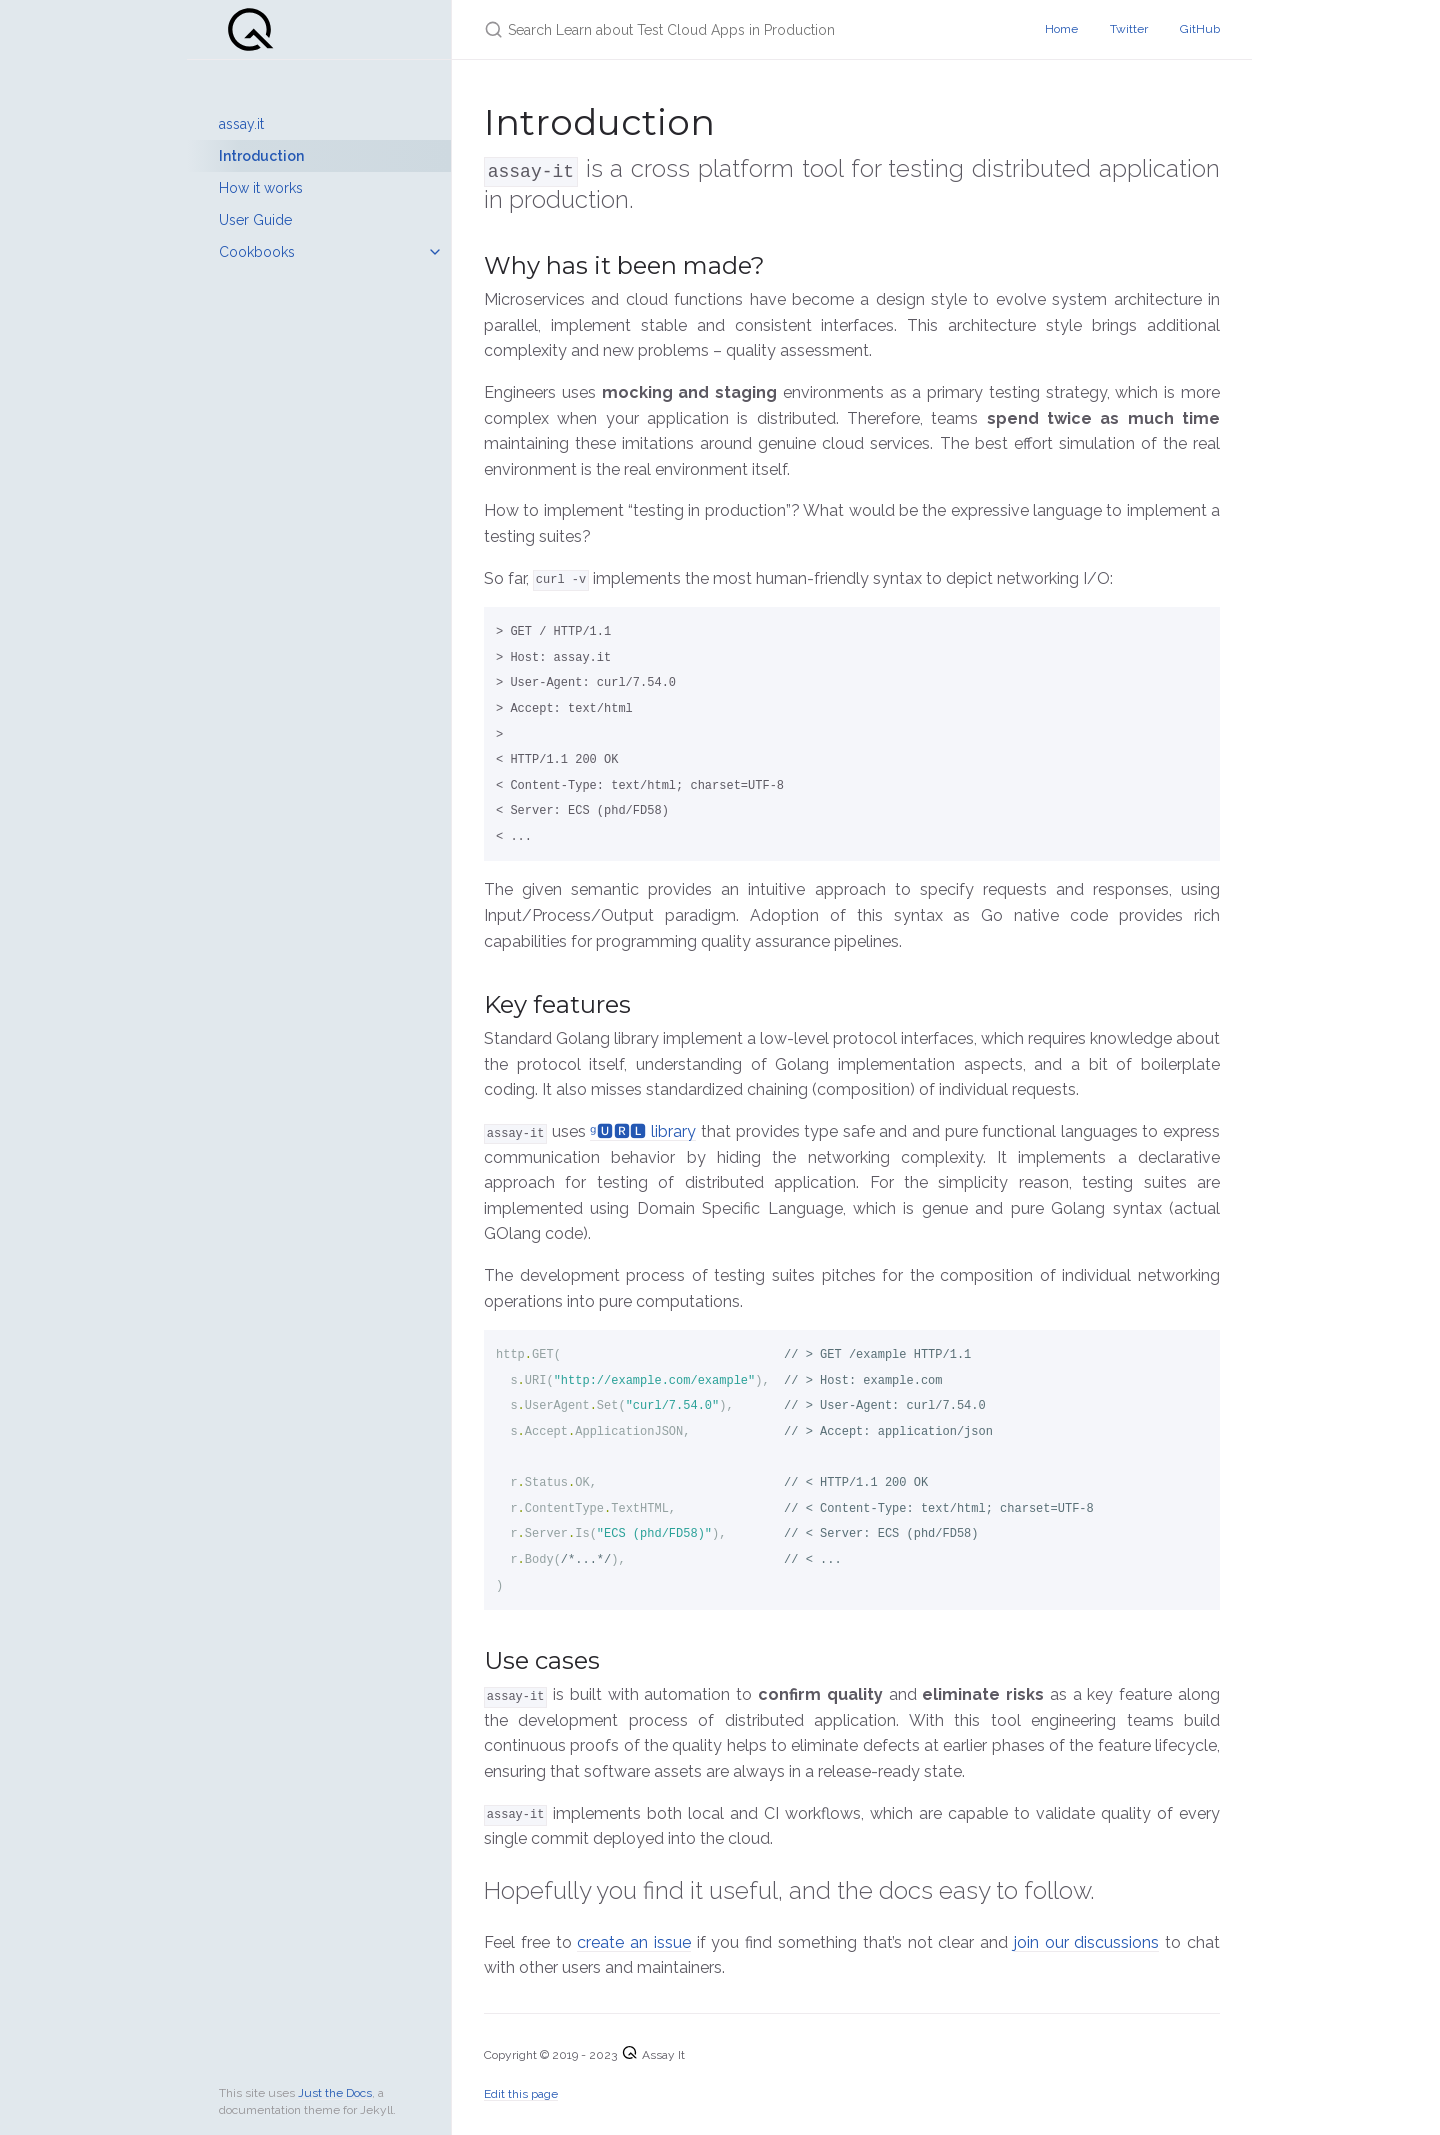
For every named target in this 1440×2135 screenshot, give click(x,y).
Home (1061, 29)
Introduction (261, 156)
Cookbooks (257, 252)
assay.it (241, 124)
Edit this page (521, 2093)
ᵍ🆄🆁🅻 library (643, 1130)
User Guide (255, 220)
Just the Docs (335, 2093)
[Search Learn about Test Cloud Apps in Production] (720, 29)
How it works (261, 188)
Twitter (1129, 29)
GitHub (1200, 29)
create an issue (634, 1941)
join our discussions (1087, 1941)
